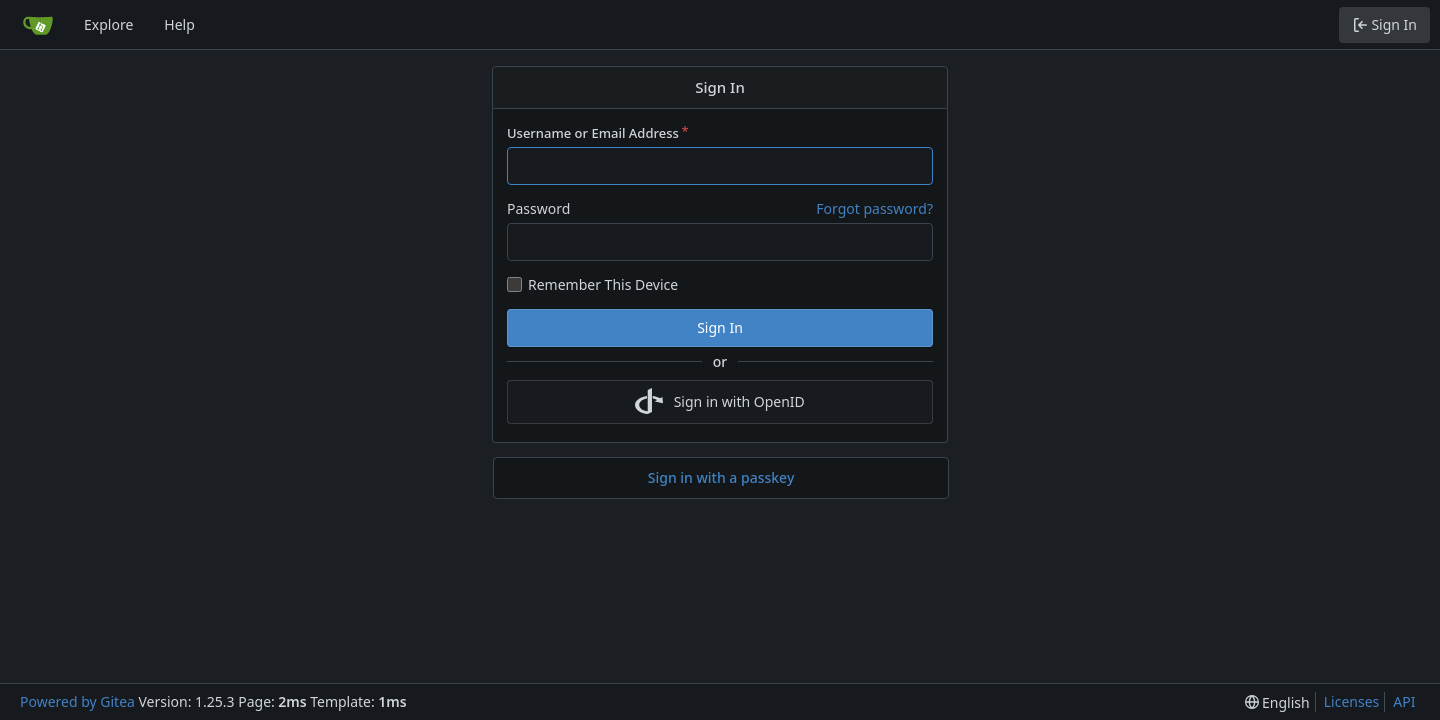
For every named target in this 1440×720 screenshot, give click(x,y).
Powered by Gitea (77, 701)
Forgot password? (874, 208)
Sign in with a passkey (721, 478)
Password (538, 208)
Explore (108, 24)
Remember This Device (603, 284)
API (1404, 701)
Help (179, 24)
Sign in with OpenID (720, 402)
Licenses (1352, 701)
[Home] (38, 25)
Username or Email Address (593, 133)
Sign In (720, 327)
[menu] (1277, 702)
